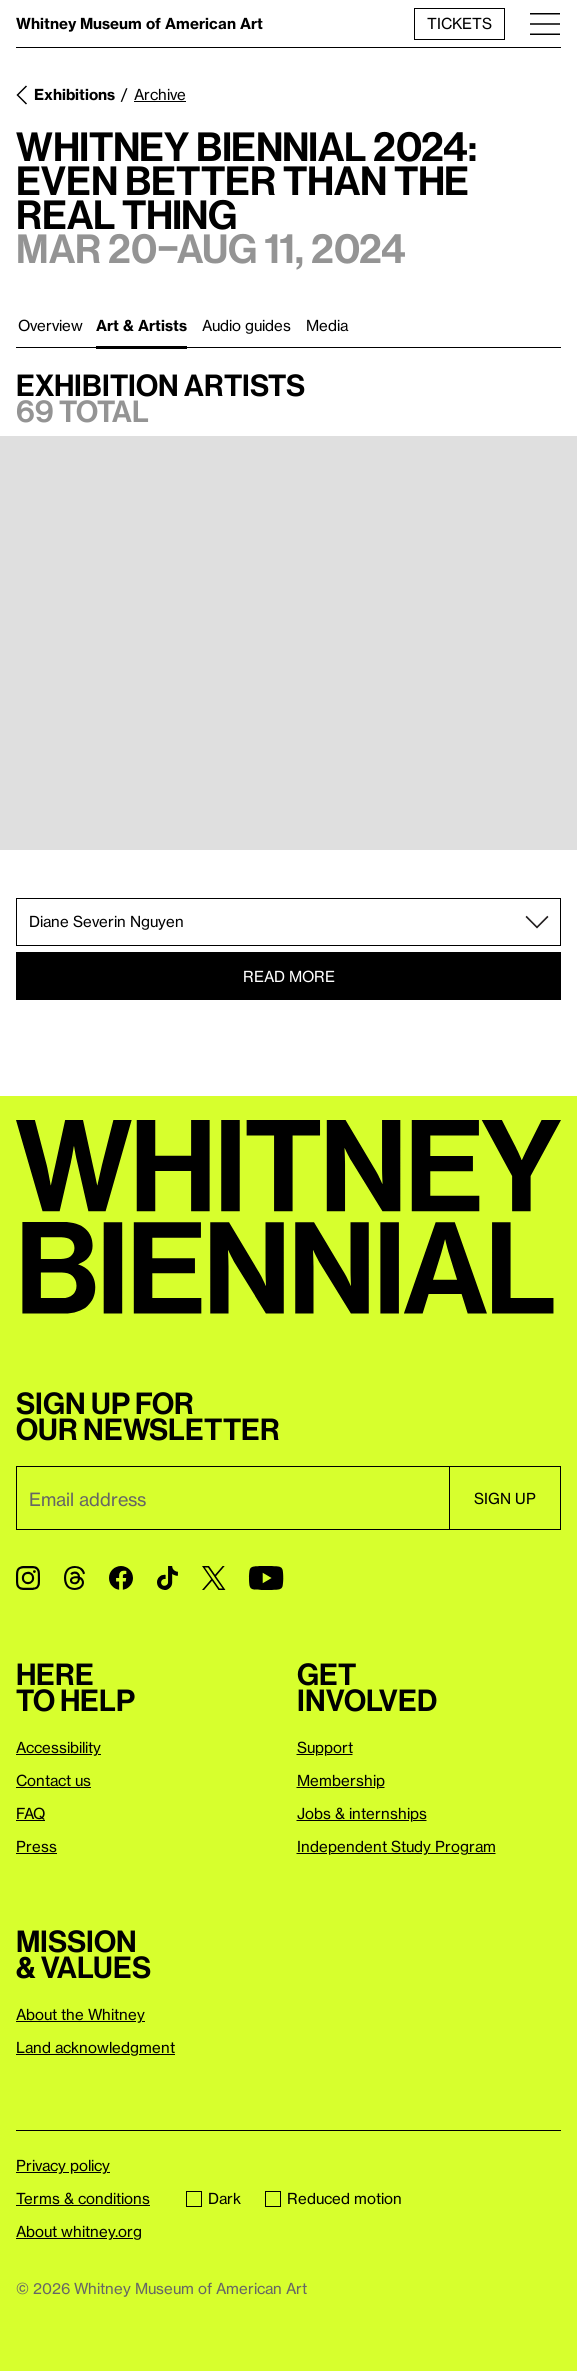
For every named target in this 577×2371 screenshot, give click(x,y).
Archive (160, 94)
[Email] (232, 1498)
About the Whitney (80, 2014)
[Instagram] (28, 1578)
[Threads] (74, 1578)
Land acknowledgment (95, 2047)
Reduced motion (333, 2198)
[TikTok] (167, 1578)
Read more (289, 976)
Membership (341, 1780)
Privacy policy (63, 2165)
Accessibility (58, 1747)
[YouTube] (266, 1578)
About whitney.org (79, 2231)
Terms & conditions (83, 2198)
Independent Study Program (396, 1846)
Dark (213, 2198)
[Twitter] (213, 1578)
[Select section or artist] (288, 922)
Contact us (53, 1780)
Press (36, 1846)
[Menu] (545, 23)
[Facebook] (121, 1578)
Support (325, 1747)
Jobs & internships (362, 1813)
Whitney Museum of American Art (139, 23)
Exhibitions (74, 94)
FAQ (30, 1813)
